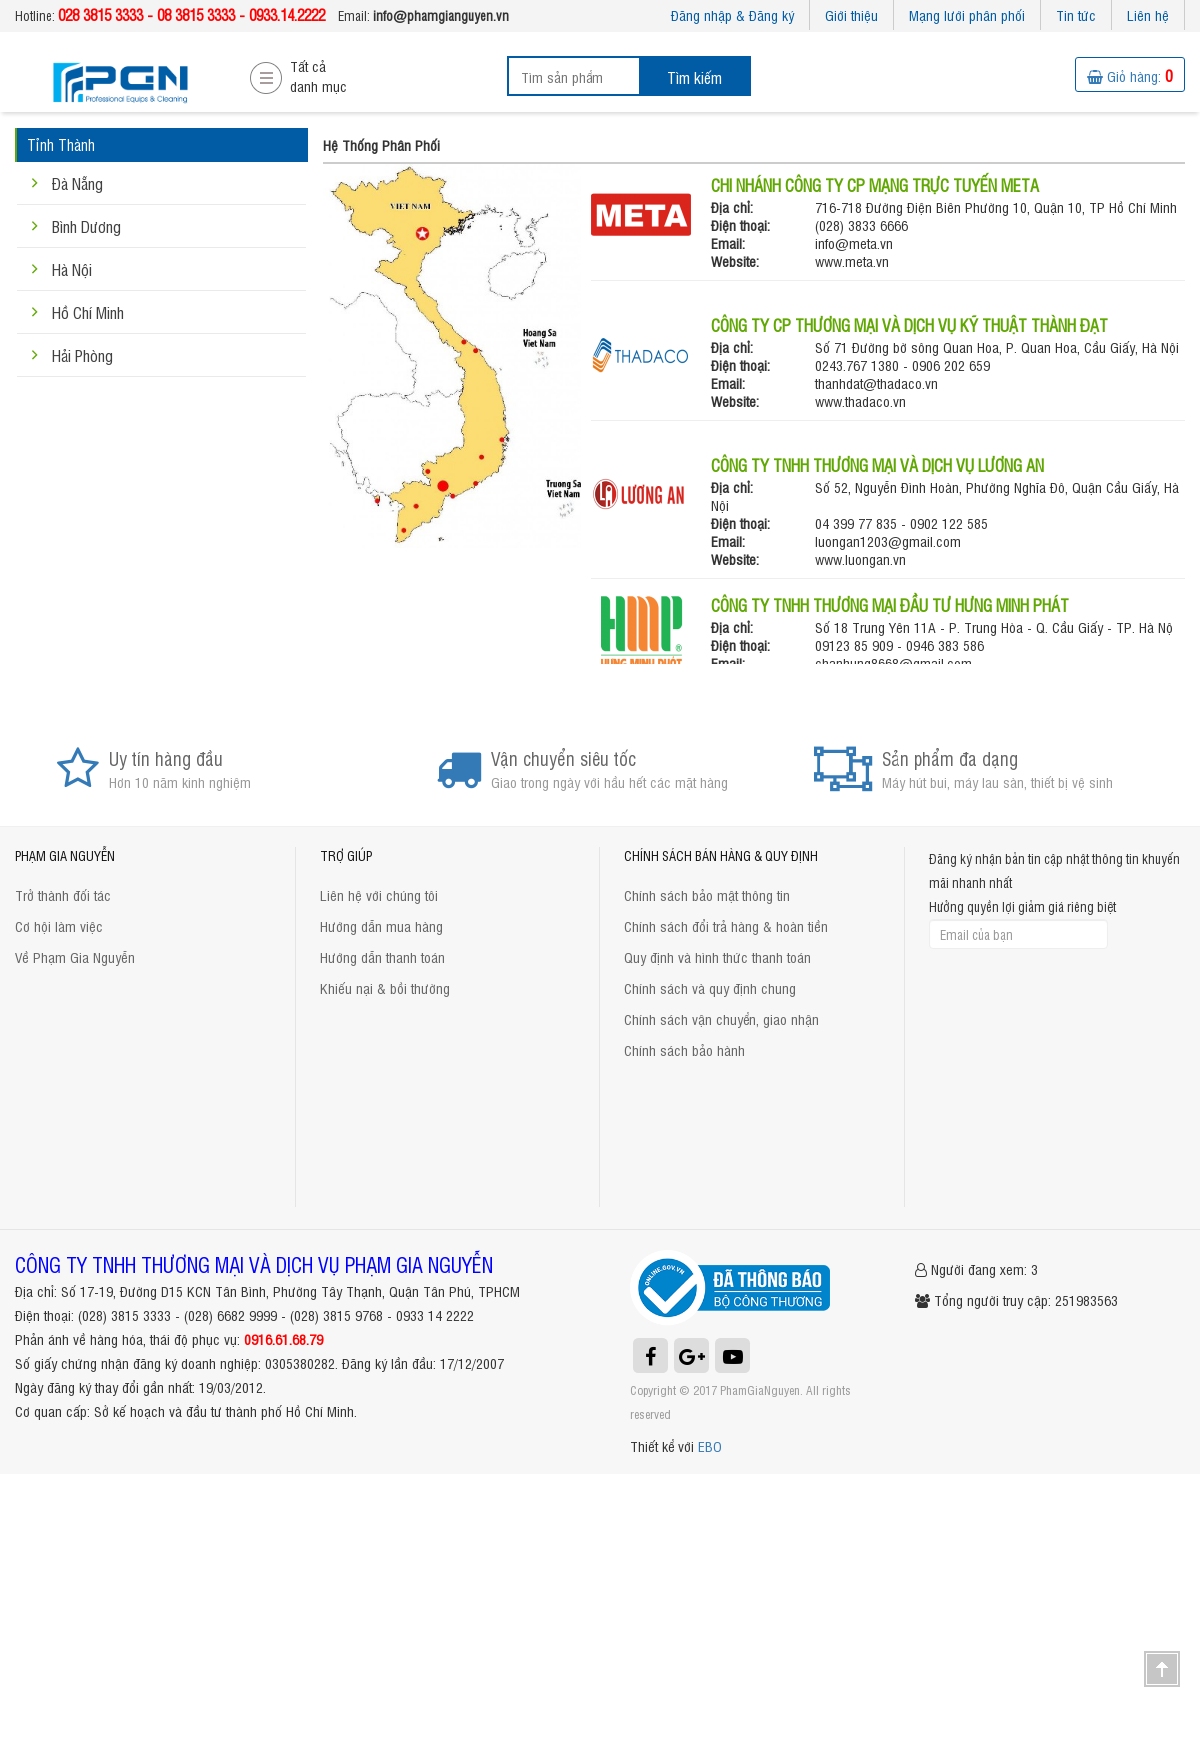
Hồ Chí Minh (88, 312)
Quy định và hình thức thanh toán (717, 956)
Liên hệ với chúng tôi (379, 894)
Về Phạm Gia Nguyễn (75, 956)
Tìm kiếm (694, 77)
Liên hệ (1148, 14)
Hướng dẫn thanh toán (382, 956)
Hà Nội (72, 269)
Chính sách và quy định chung (710, 987)
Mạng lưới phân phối (967, 14)
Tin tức (1076, 14)
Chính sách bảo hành (684, 1049)
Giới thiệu (851, 14)
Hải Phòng (82, 355)
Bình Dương (86, 226)
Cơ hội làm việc (59, 925)
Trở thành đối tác (63, 894)
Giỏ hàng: (1130, 75)
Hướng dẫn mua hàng (381, 925)
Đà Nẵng (77, 183)
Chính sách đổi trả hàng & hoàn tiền (726, 925)
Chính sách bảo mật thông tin (707, 894)
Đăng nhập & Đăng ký (732, 14)
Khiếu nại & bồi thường (385, 987)
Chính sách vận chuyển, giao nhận (721, 1018)
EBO (710, 1445)
